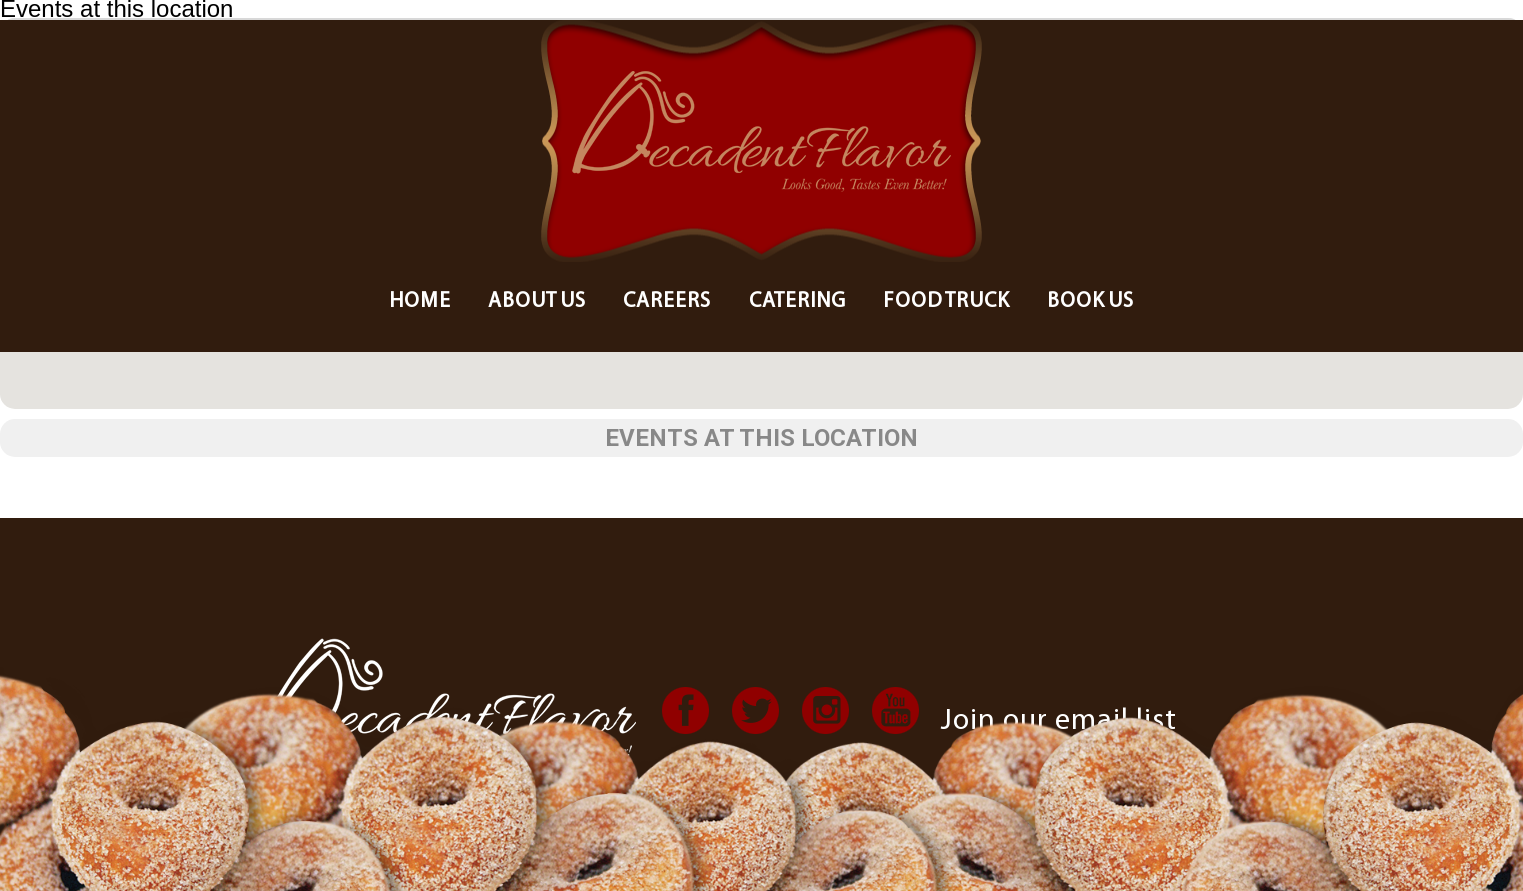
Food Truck (946, 301)
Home (420, 301)
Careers (667, 301)
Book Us (1090, 301)
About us (537, 301)
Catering (797, 301)
